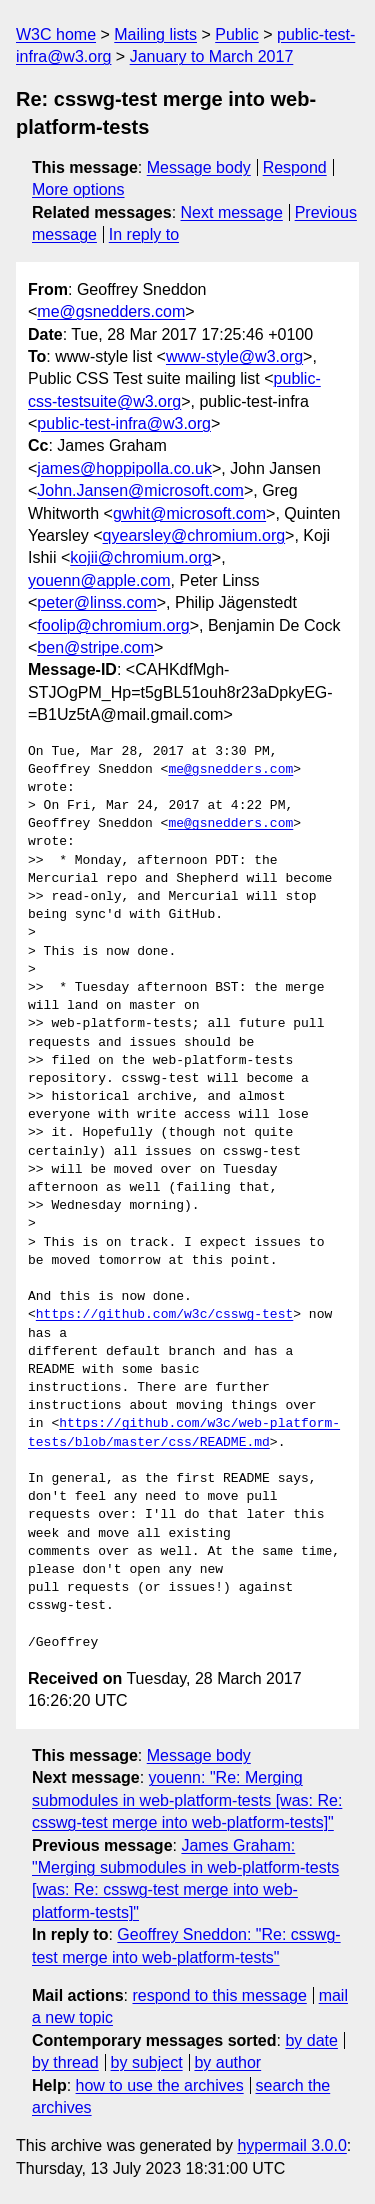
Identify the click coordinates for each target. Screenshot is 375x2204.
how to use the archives (160, 2085)
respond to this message (219, 1995)
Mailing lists (155, 34)
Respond (295, 167)
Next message (232, 212)
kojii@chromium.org (141, 557)
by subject (147, 2062)
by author (227, 2062)
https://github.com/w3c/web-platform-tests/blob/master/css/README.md (184, 1433)
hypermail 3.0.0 (291, 2145)
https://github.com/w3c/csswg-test (164, 1315)
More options (78, 189)
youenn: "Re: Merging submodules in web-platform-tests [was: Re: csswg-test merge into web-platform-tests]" (187, 1800)
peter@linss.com (96, 602)
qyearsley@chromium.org (194, 535)
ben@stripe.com (95, 647)
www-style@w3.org (234, 356)
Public (237, 34)
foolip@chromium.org (113, 625)
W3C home (56, 34)
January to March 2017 (212, 56)
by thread (65, 2062)
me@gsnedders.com (111, 311)
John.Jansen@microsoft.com (140, 490)
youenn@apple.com (99, 580)
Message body (199, 167)
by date (311, 2040)
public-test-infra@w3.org (124, 423)
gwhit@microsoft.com (189, 513)
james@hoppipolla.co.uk (124, 468)
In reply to (144, 234)
